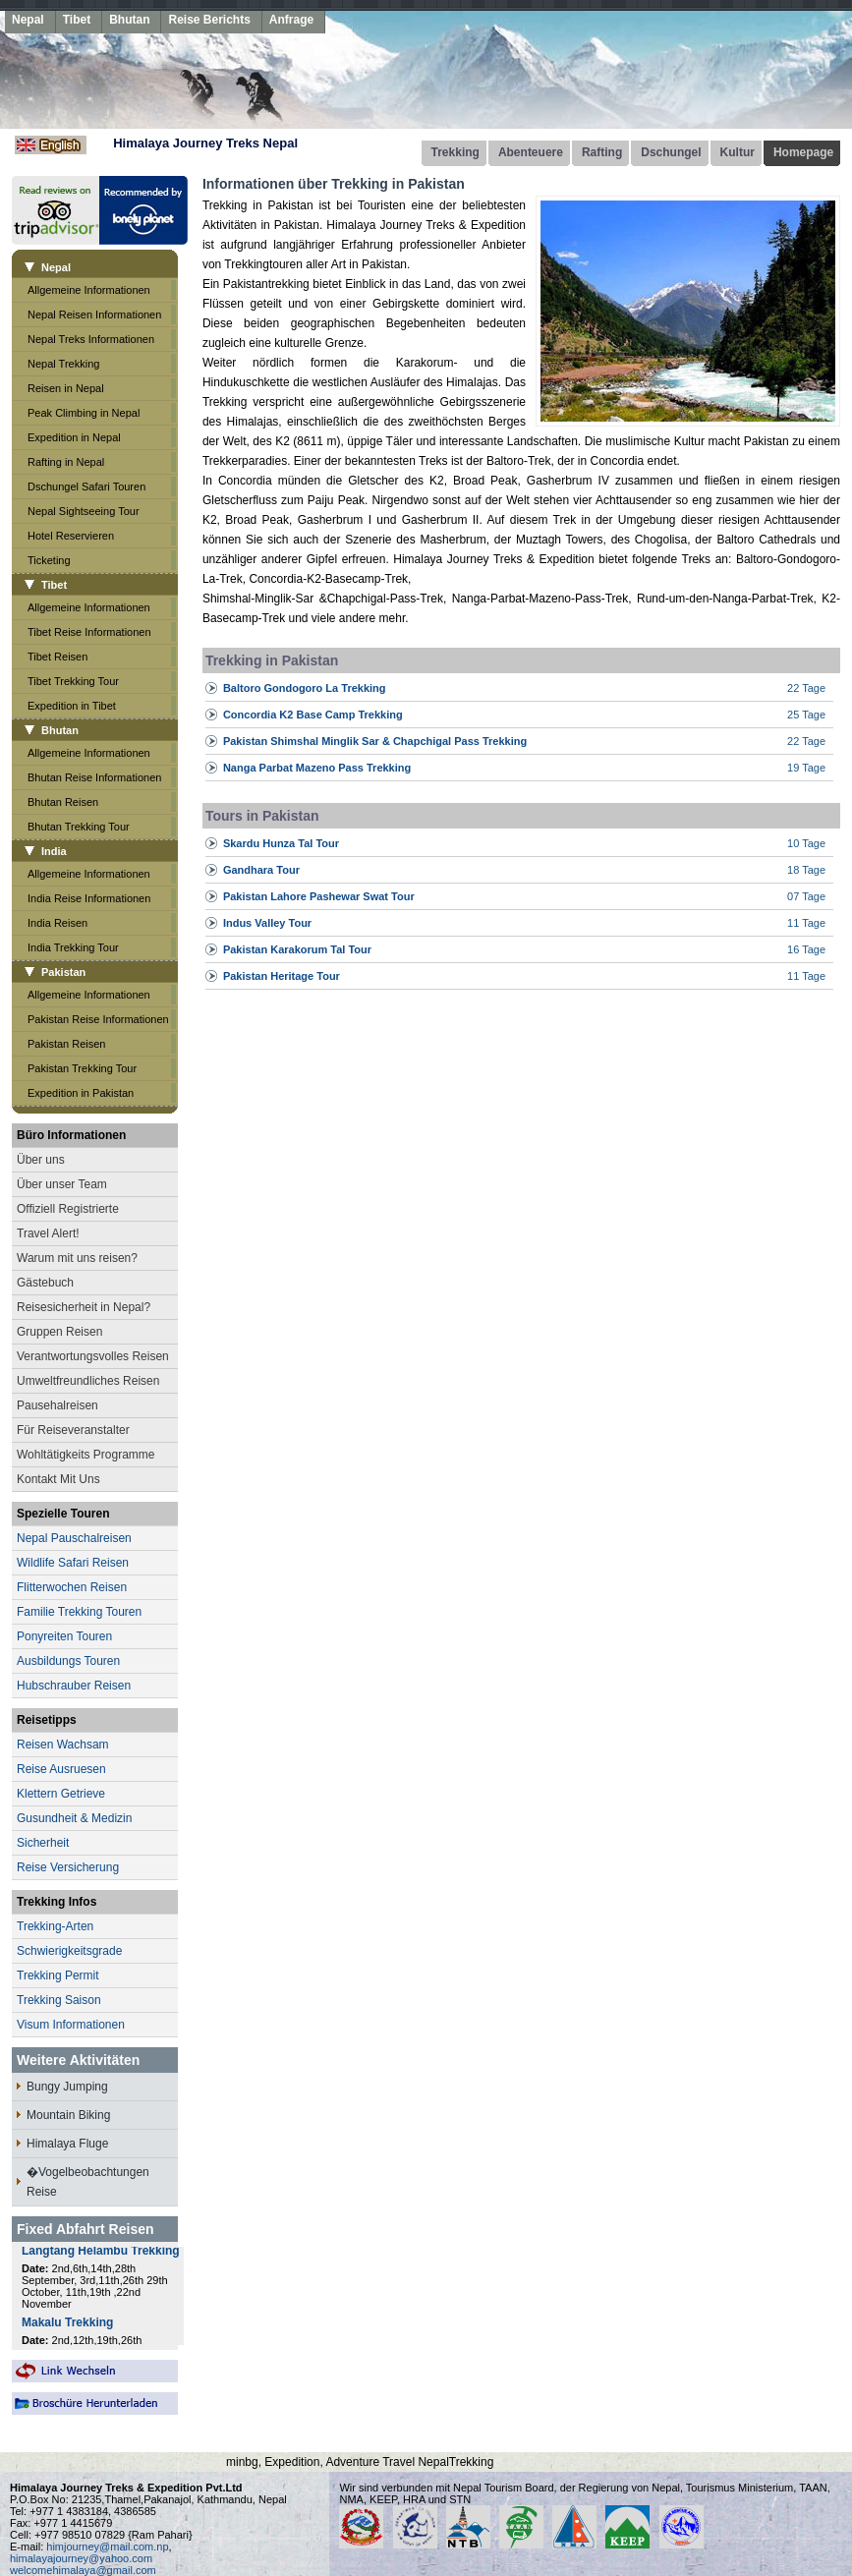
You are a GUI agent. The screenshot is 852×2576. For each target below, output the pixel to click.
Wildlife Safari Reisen (73, 1563)
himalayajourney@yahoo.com (81, 2558)
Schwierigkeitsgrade (69, 1951)
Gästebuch (45, 1282)
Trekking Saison (59, 2000)
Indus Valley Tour (267, 923)
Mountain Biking (68, 2115)
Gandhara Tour (261, 870)
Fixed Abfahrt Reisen (85, 2229)
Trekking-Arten (55, 1926)
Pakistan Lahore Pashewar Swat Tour (319, 896)
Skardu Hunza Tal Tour (281, 843)
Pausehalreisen (57, 1405)
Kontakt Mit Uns (58, 1479)
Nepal (28, 20)
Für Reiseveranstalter (73, 1430)
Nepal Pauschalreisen (74, 1538)
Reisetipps (47, 1720)
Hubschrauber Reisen (74, 1685)
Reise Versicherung (68, 1867)
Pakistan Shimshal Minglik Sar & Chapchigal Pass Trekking (375, 741)
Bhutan (129, 20)
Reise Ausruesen (61, 1769)
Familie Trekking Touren (79, 1612)
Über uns (41, 1160)
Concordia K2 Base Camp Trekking (313, 714)
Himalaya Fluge (67, 2143)
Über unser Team (62, 1184)
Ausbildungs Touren (68, 1661)
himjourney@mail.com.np (107, 2546)
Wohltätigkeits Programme (86, 1454)
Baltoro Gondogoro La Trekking (304, 688)
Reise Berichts (209, 20)
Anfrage (291, 20)
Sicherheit (43, 1843)
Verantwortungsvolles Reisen (93, 1356)
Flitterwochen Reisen (72, 1587)
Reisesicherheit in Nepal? (83, 1307)
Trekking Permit (58, 1975)
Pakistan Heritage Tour (281, 976)
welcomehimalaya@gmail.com (83, 2570)
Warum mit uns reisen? (77, 1258)
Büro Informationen (71, 1135)
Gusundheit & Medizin (74, 1818)
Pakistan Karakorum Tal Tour (297, 949)
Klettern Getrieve (61, 1794)
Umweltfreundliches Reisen (88, 1381)
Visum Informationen (71, 2025)
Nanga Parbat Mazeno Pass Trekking (317, 767)
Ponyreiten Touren (64, 1636)
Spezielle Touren (63, 1513)
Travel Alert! (48, 1233)
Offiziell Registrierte (68, 1209)
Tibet (76, 20)
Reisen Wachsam (63, 1744)
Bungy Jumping (67, 2086)
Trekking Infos (56, 1902)
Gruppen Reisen (59, 1332)
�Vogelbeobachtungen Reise (88, 2182)
